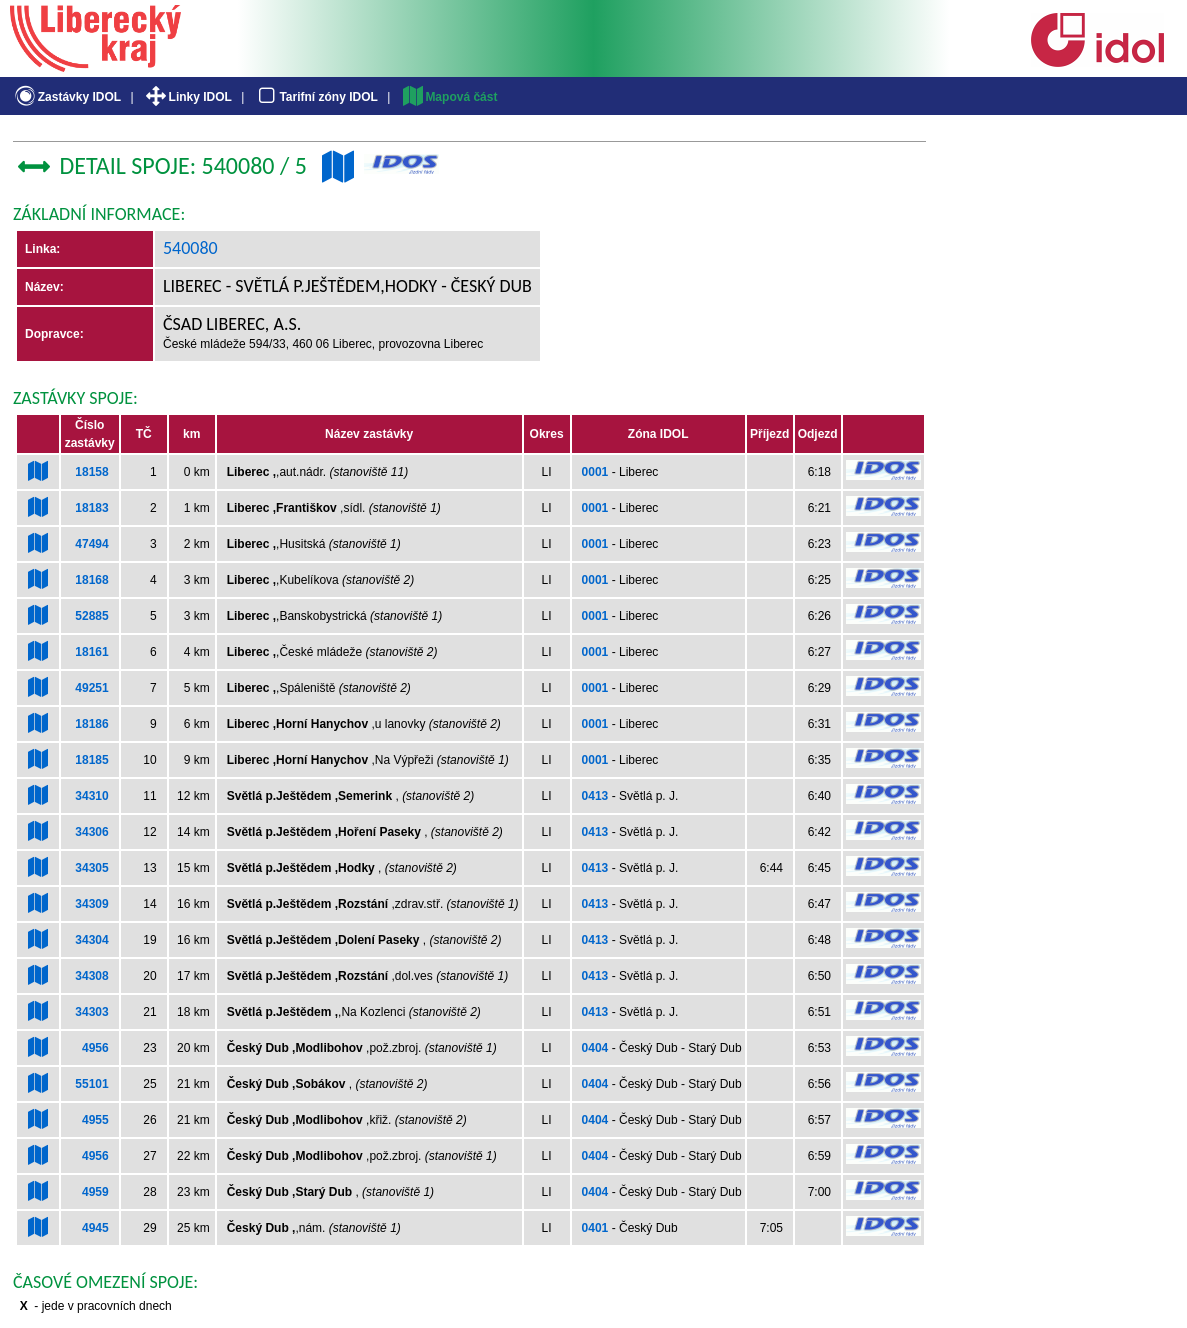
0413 (595, 796)
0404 (595, 1048)
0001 (595, 472)
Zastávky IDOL (66, 97)
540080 (190, 248)
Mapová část (449, 97)
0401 (595, 1228)
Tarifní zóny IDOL (316, 97)
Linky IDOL (187, 97)
